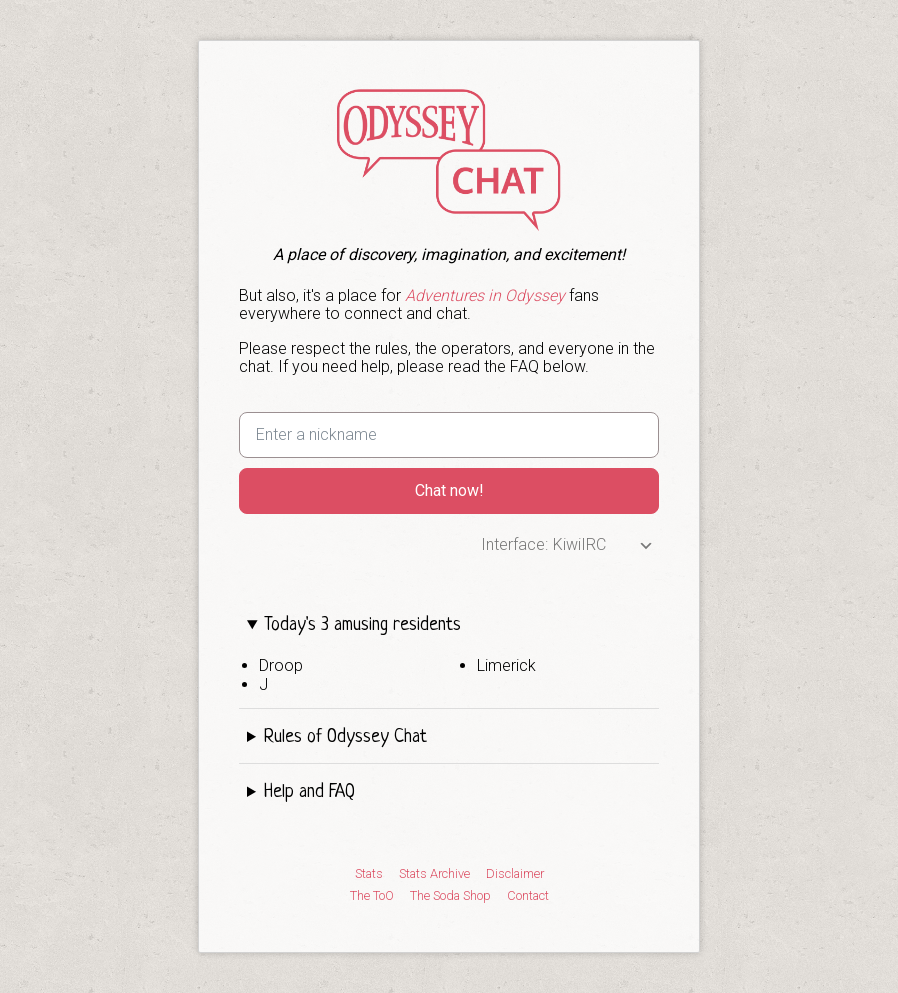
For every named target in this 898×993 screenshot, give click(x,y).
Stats (369, 874)
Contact (528, 896)
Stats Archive (434, 874)
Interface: (514, 544)
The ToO (372, 896)
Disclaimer (515, 874)
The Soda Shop (450, 896)
